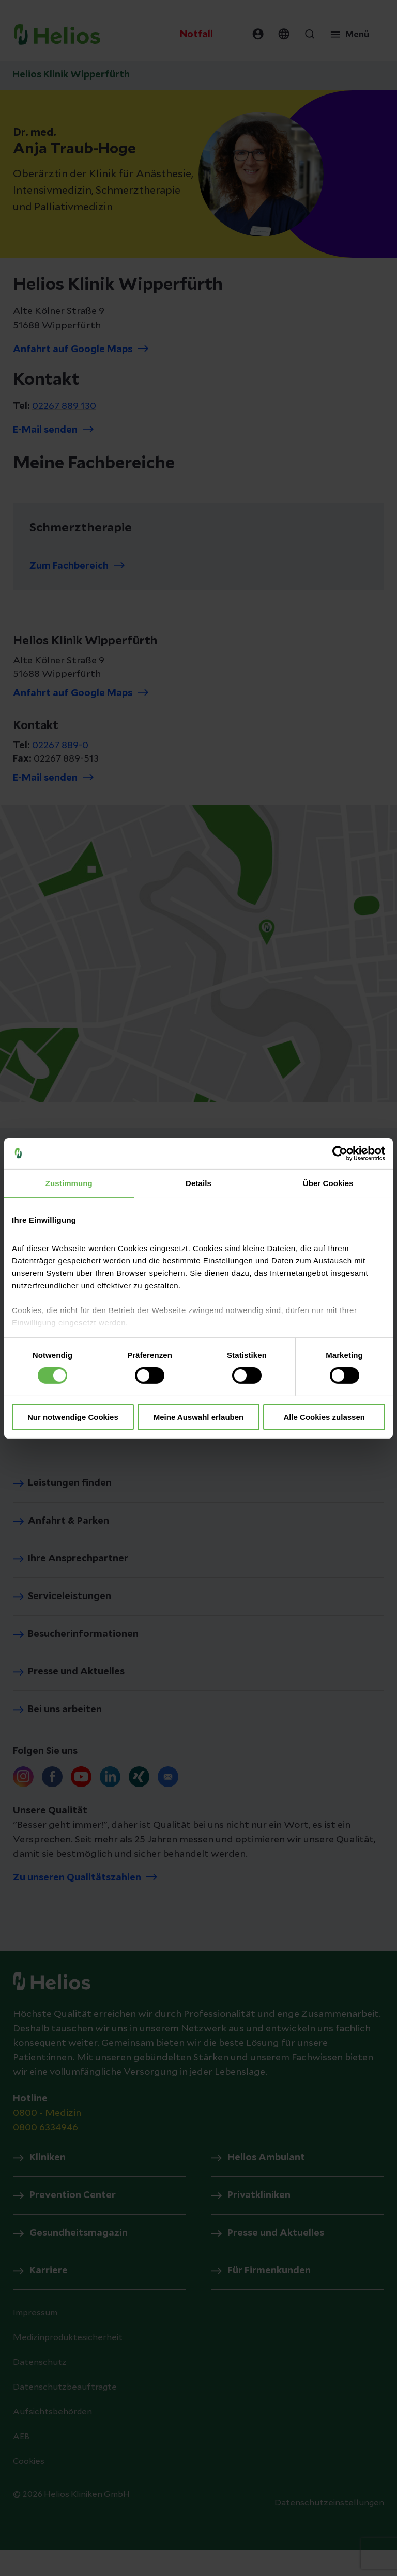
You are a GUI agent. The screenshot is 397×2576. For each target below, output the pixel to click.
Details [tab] (198, 1182)
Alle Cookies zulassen (324, 1417)
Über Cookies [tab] (328, 1182)
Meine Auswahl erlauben (199, 1417)
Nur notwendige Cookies (72, 1417)
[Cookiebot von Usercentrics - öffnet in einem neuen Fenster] (340, 1153)
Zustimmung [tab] (69, 1182)
